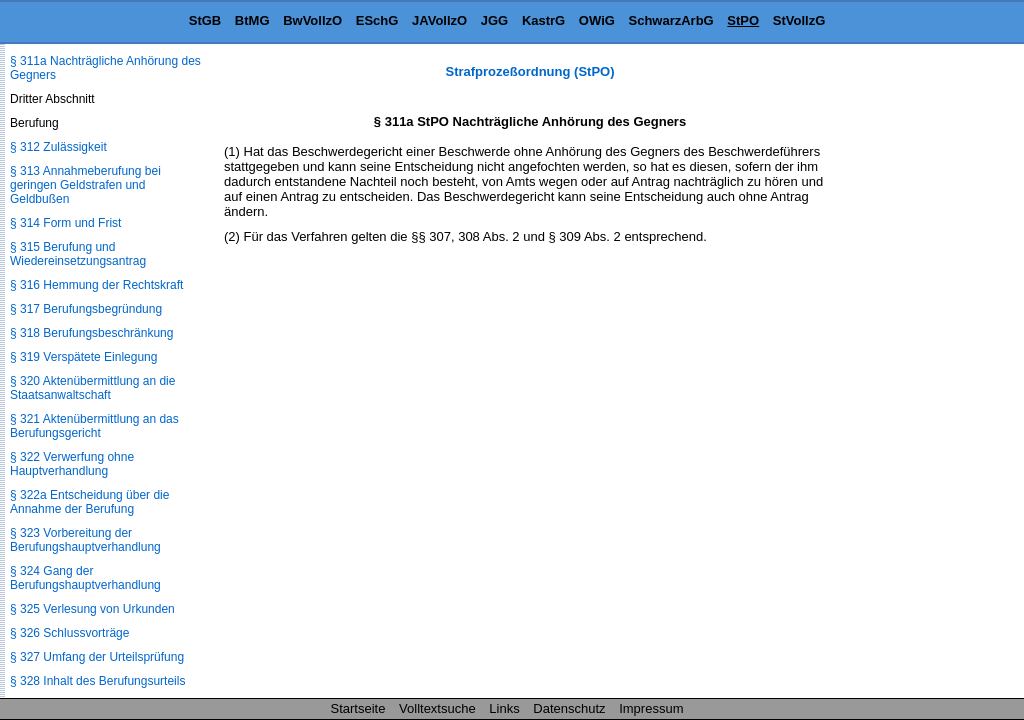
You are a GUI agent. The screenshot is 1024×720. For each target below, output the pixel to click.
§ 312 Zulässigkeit (58, 147)
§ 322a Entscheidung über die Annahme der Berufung (89, 502)
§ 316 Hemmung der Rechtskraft (96, 285)
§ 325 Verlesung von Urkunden (92, 609)
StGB (205, 20)
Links (504, 708)
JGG (494, 20)
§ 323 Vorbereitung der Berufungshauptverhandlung (85, 540)
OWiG (597, 20)
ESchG (377, 20)
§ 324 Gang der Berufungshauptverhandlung (85, 578)
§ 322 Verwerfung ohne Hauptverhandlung (72, 464)
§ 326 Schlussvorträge (69, 633)
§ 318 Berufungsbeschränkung (91, 333)
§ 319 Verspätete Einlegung (83, 357)
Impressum (651, 708)
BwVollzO (312, 20)
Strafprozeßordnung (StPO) (530, 71)
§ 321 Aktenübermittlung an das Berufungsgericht (94, 426)
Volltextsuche (437, 708)
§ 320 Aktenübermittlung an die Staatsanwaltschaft (92, 388)
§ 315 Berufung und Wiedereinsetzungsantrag (78, 254)
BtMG (252, 20)
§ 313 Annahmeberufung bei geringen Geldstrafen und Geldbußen (85, 185)
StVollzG (799, 20)
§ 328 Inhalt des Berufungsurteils (97, 681)
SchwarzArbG (670, 20)
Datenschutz (569, 708)
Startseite (358, 708)
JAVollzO (439, 20)
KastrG (543, 20)
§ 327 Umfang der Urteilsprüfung (97, 657)
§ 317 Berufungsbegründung (86, 309)
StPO (743, 20)
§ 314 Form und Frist (65, 223)
